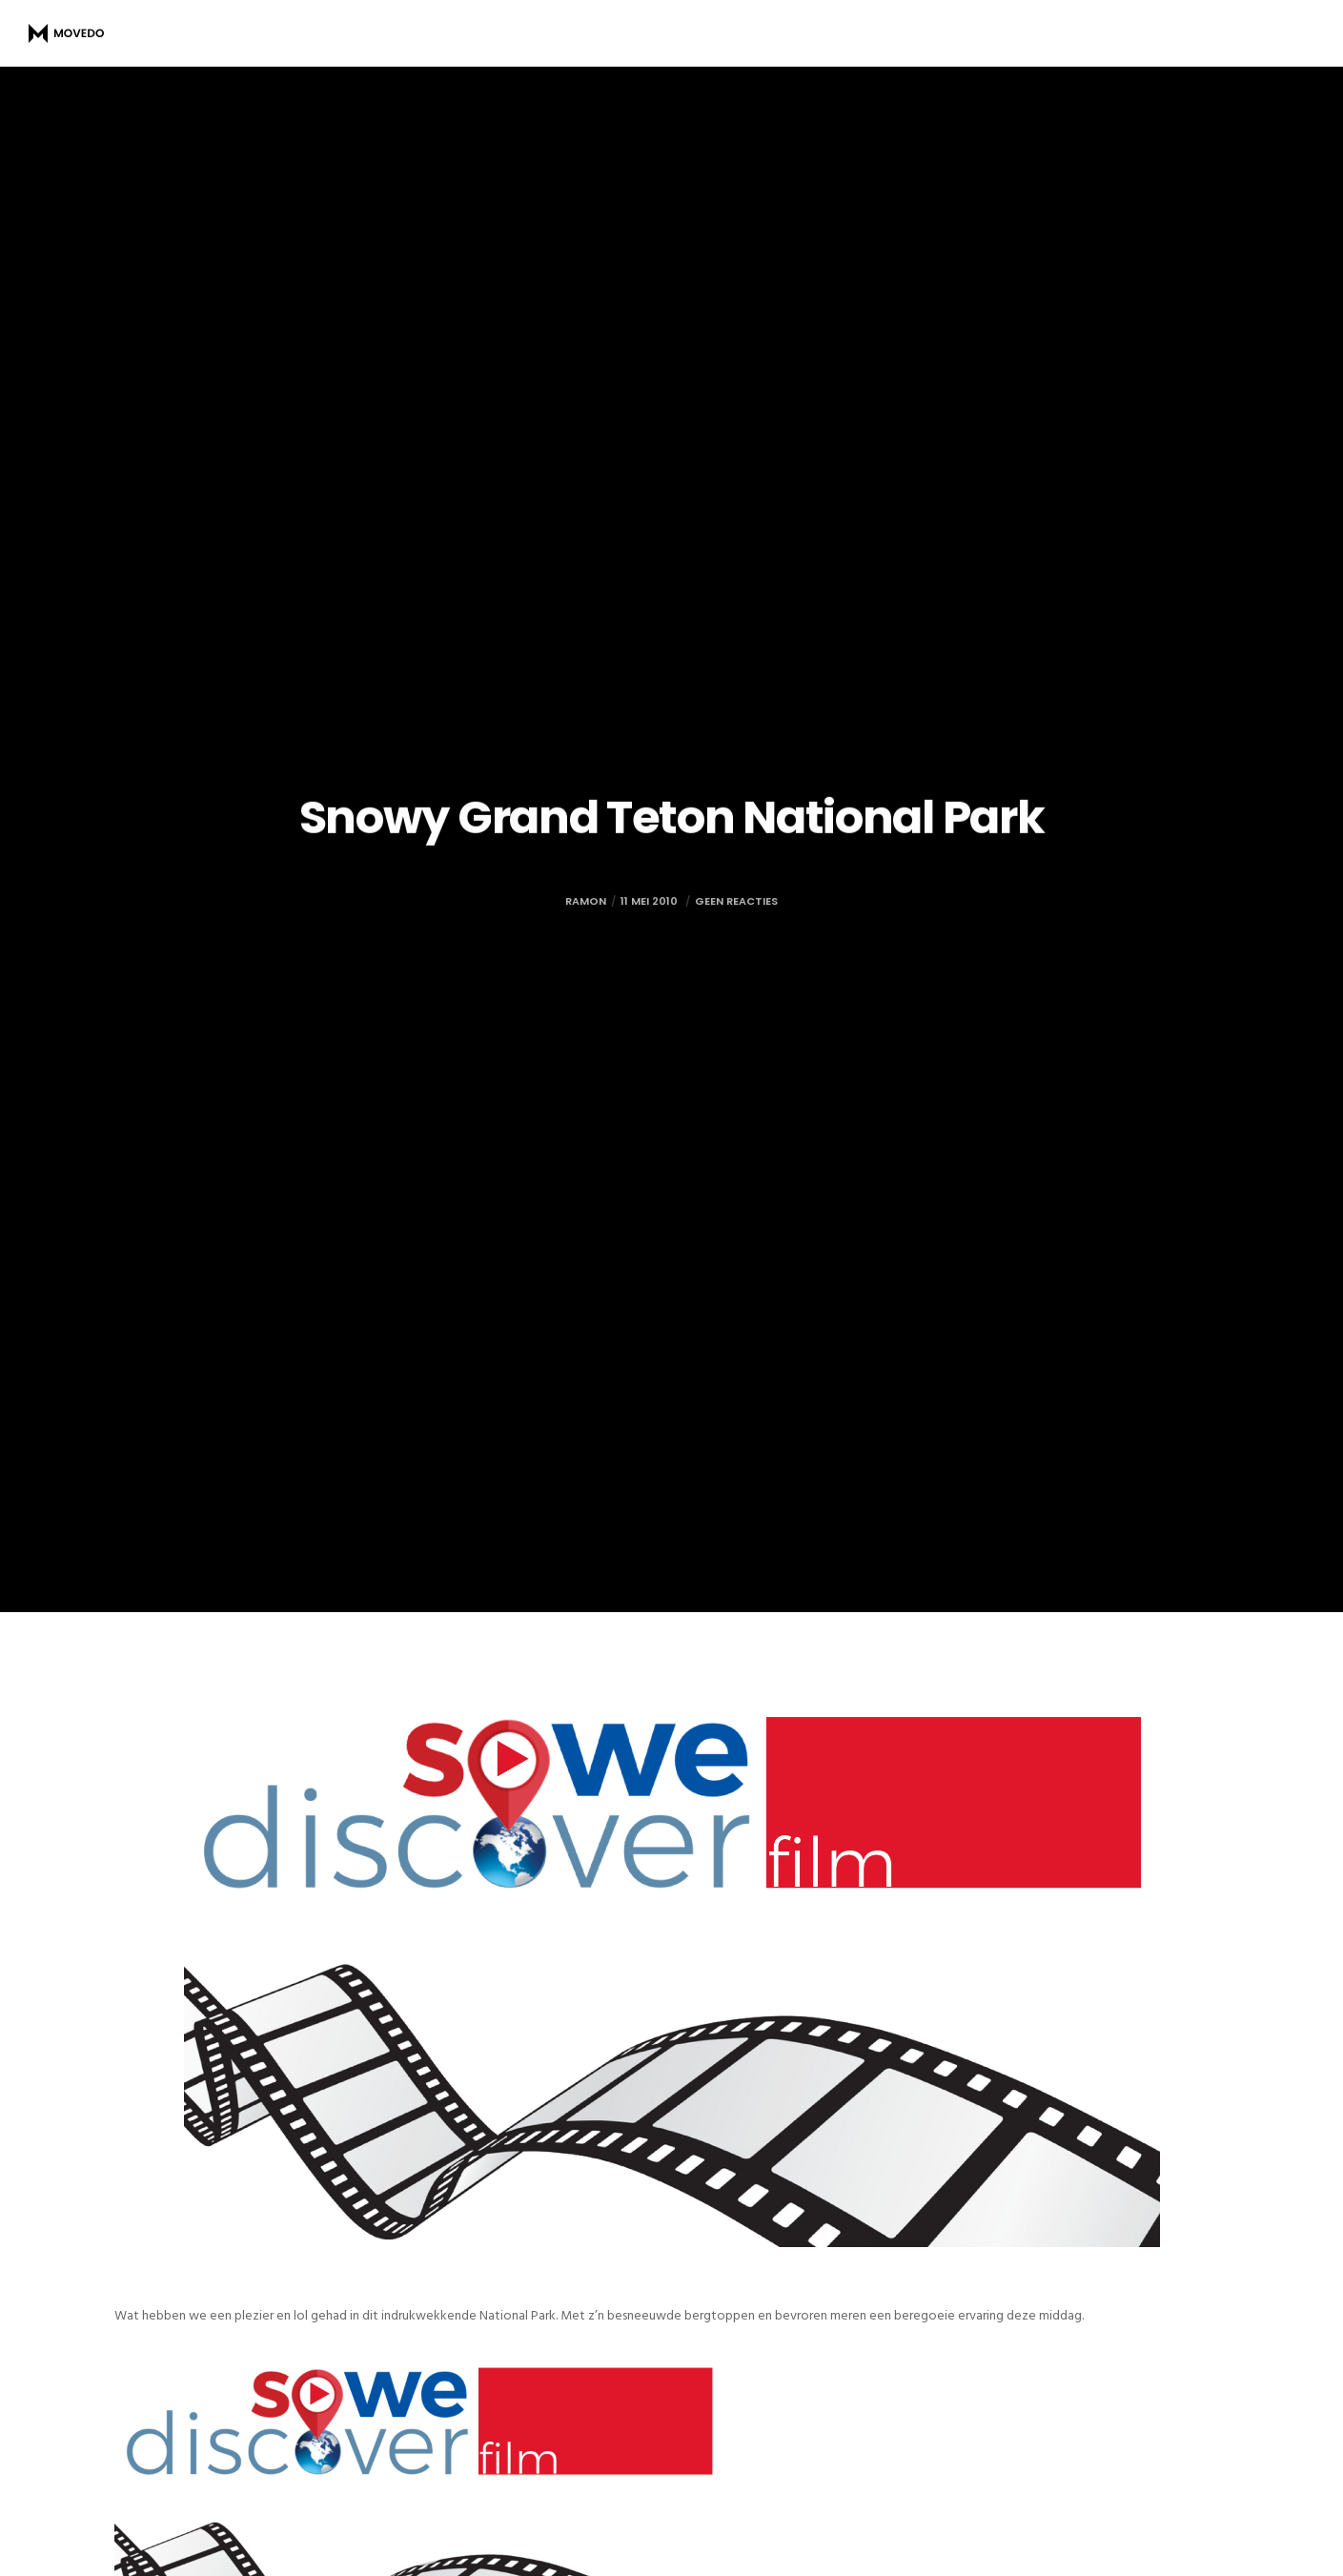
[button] (419, 2527)
